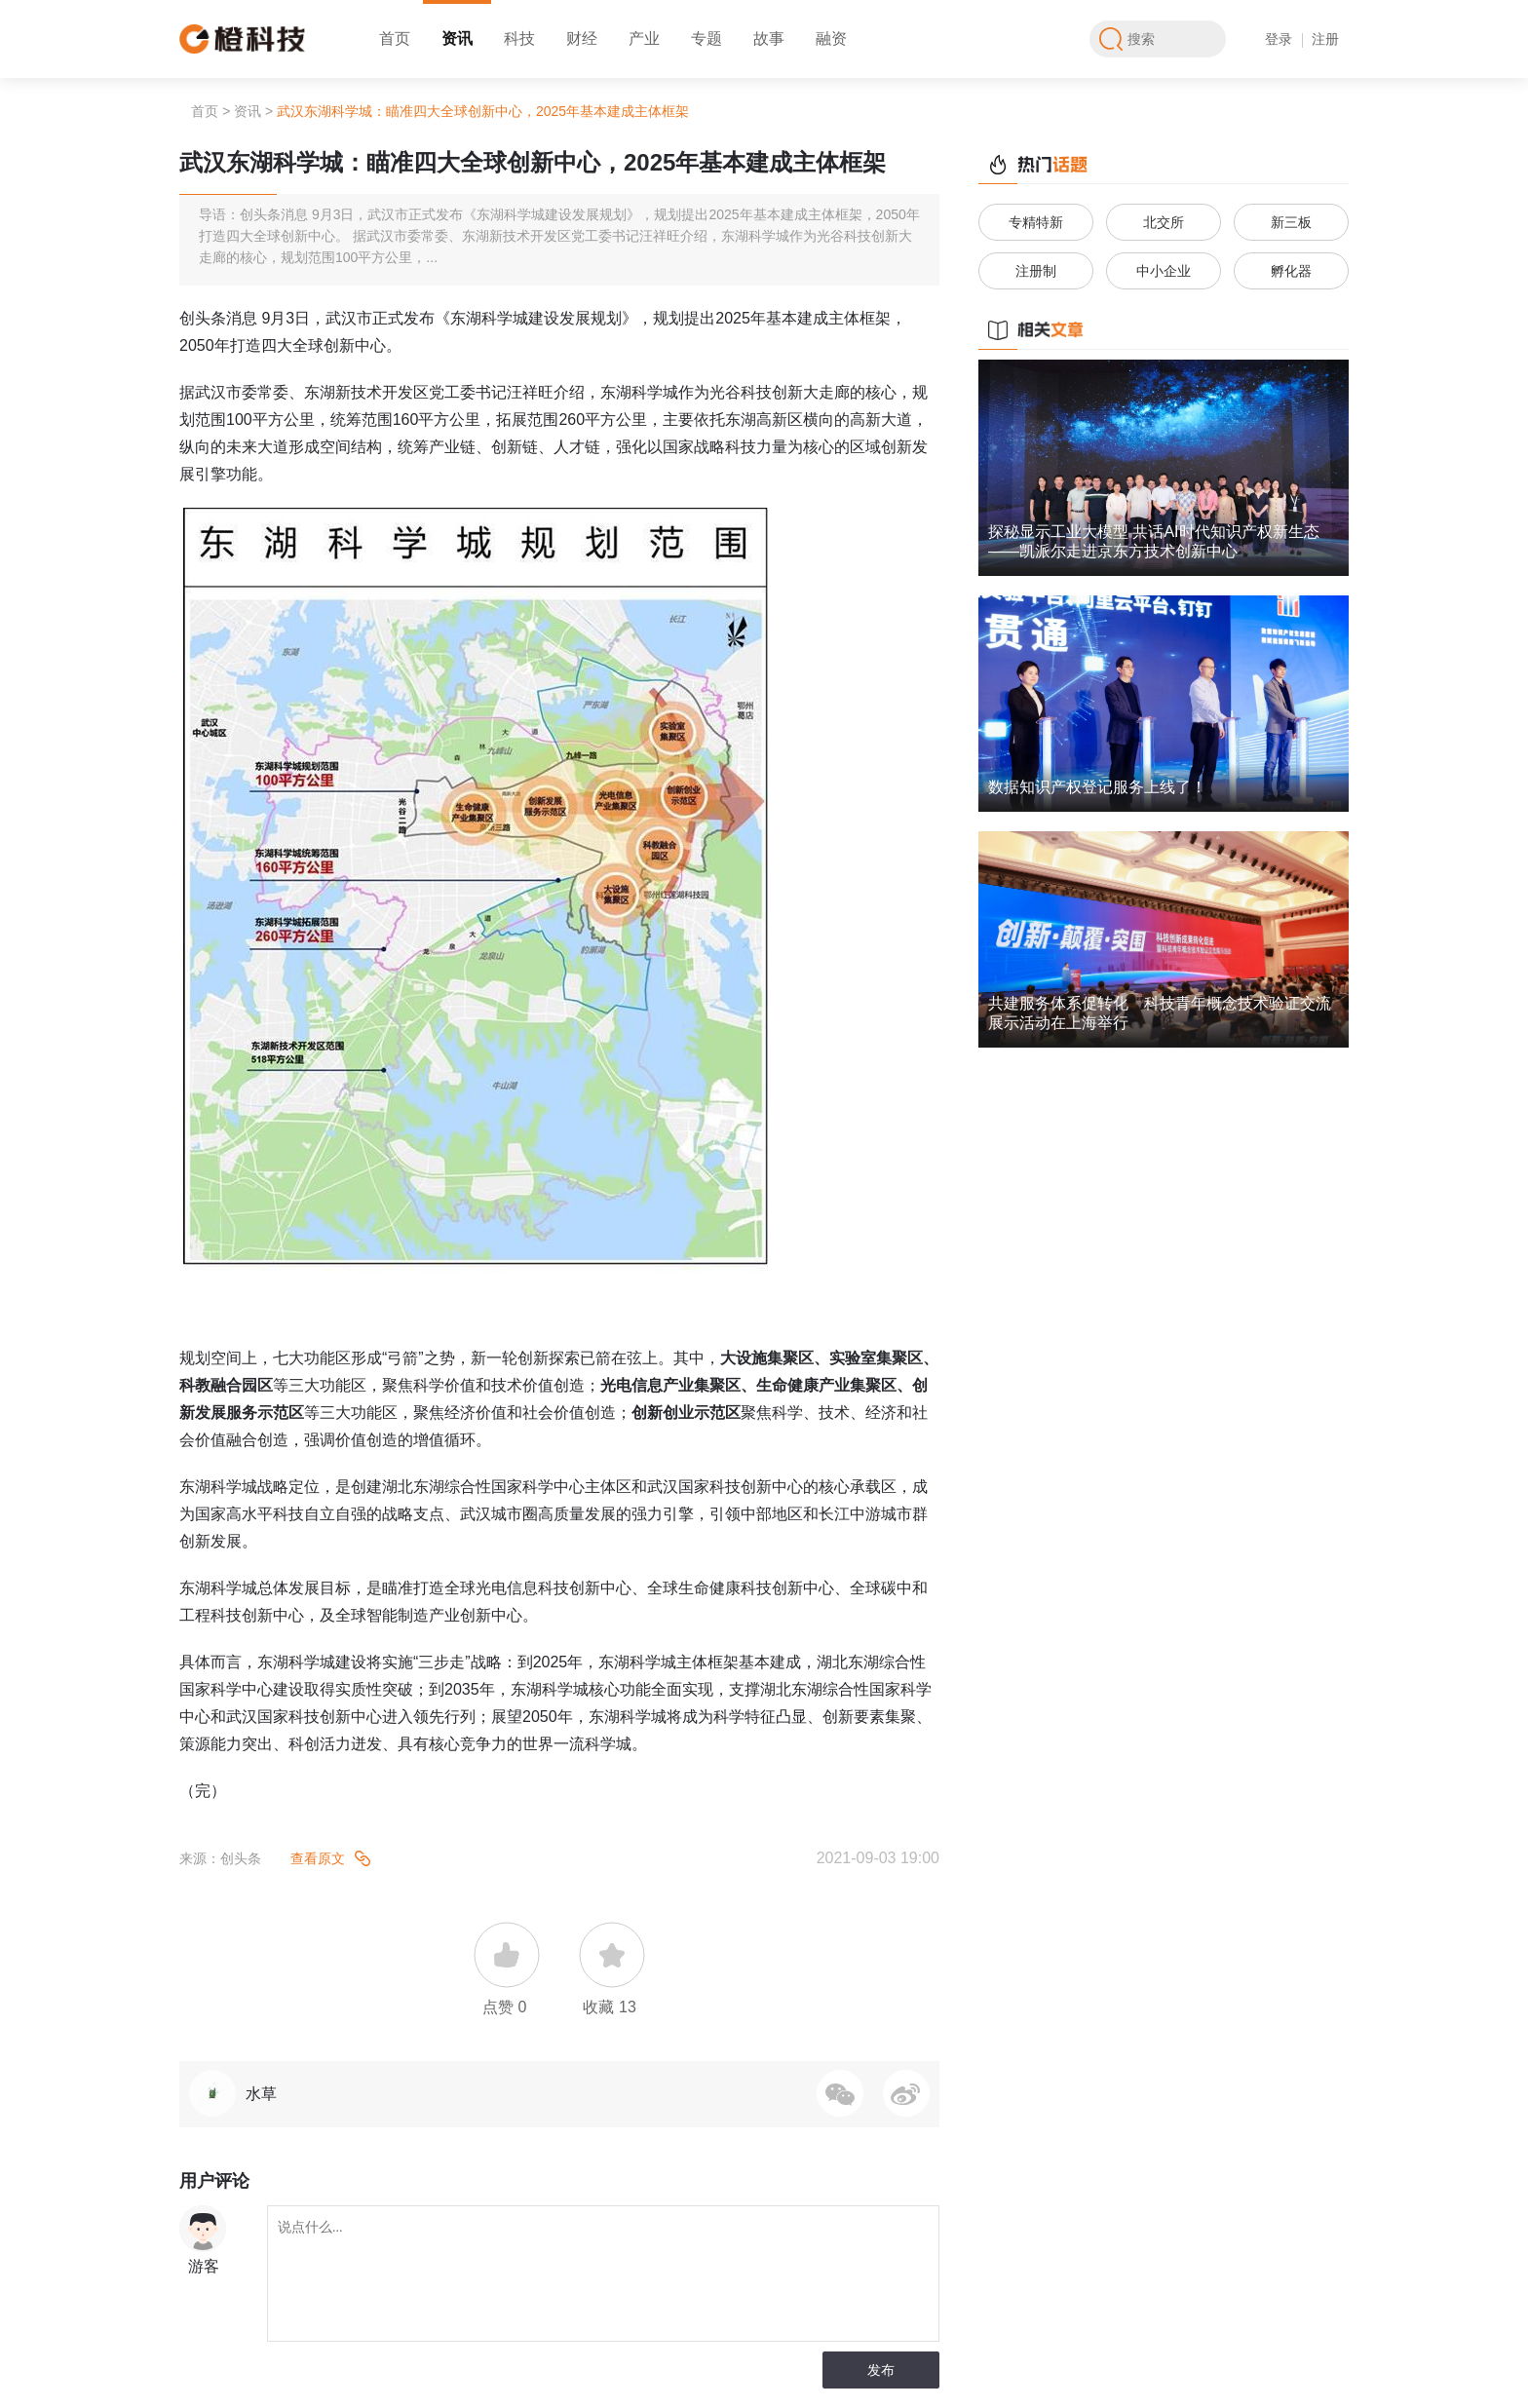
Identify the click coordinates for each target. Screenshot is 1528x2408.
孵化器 (1291, 271)
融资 (831, 38)
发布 (881, 2370)
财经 (581, 38)
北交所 (1163, 222)
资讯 (457, 38)
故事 (768, 38)
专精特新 (1036, 222)
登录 (1278, 39)
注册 (1325, 39)
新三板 (1291, 222)
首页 (394, 38)
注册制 (1035, 271)
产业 (644, 38)
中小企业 (1163, 271)
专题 (706, 38)
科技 (519, 38)
